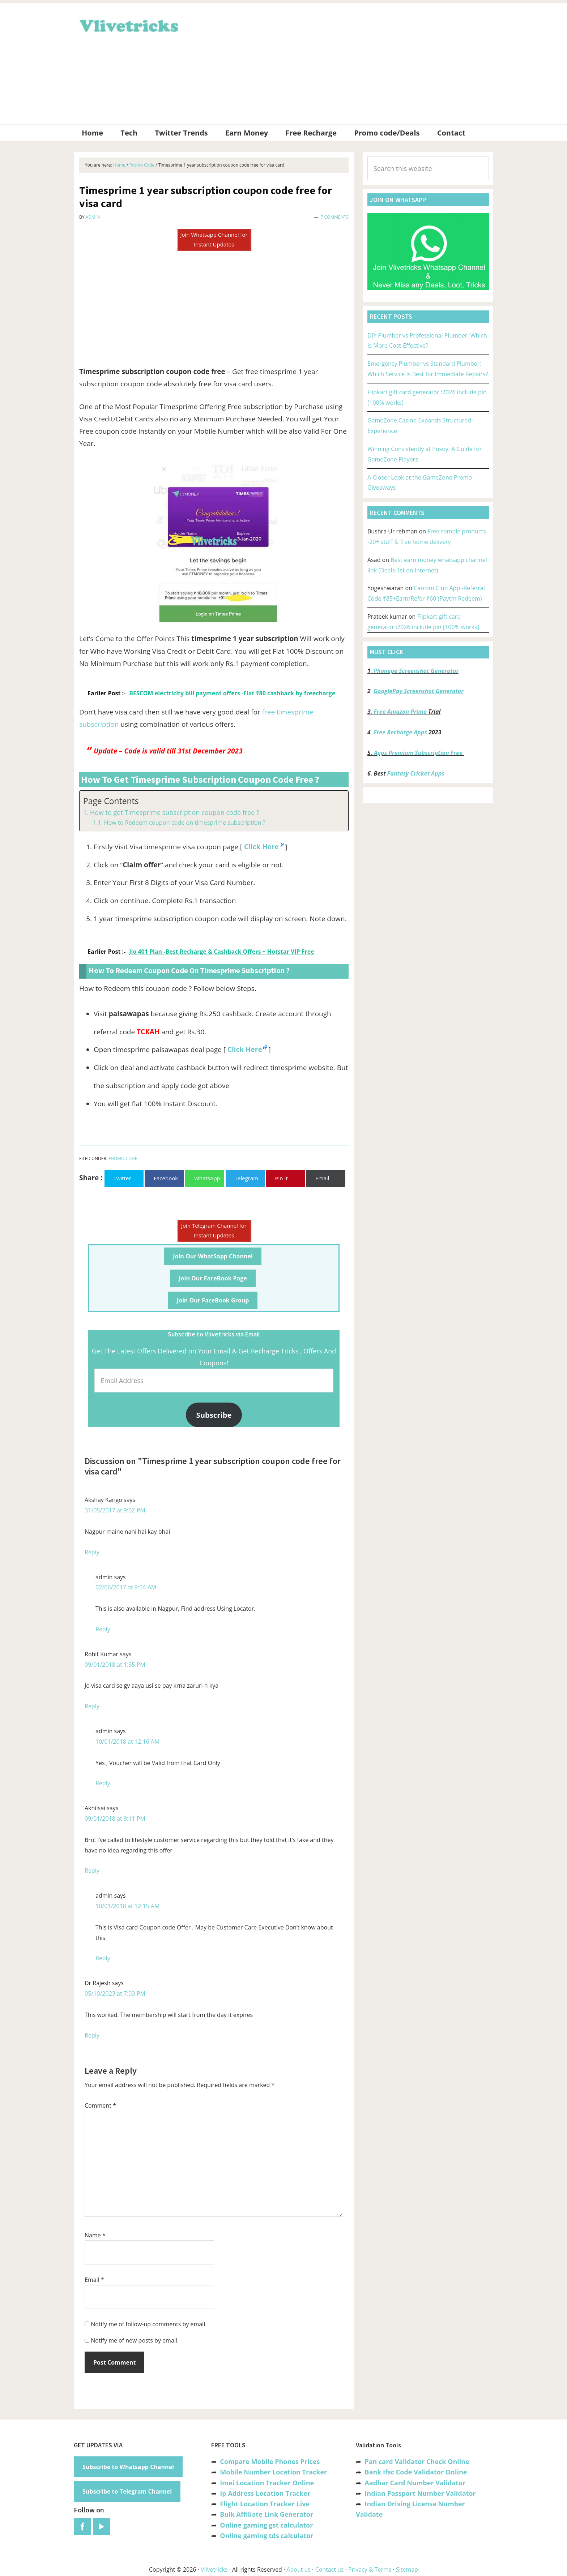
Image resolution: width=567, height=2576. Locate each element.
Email (94, 2280)
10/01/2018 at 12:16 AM (127, 1742)
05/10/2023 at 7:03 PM (115, 1993)
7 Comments (335, 217)
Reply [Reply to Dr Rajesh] (92, 2035)
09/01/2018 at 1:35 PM (115, 1665)
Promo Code (122, 1158)
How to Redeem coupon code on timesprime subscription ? (184, 823)
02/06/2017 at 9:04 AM (125, 1587)
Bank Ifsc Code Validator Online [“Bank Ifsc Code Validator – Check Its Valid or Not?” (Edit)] (415, 2472)
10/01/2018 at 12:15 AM (127, 1906)
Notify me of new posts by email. (135, 2340)
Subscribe (214, 1415)
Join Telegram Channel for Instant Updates (214, 1230)
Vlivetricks (128, 24)
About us (298, 2569)
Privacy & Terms (370, 2569)
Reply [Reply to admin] (102, 1629)
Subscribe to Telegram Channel (127, 2491)
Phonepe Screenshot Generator (416, 671)
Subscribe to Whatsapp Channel (128, 2467)
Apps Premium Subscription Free (419, 753)
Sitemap (407, 2569)
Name (95, 2235)
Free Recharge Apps (400, 732)
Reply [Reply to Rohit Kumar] (92, 1706)
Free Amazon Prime (400, 712)
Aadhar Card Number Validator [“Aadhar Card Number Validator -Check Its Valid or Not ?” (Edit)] (414, 2482)
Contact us (329, 2569)
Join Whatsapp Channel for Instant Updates (213, 239)
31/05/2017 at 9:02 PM (115, 1510)
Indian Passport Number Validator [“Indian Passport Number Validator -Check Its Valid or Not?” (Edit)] (420, 2493)
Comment (100, 2105)
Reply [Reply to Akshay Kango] (92, 1552)
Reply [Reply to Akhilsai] (92, 1871)
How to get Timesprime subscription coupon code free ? (174, 812)
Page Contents (110, 801)
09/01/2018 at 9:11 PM (115, 1818)
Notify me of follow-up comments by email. (148, 2324)
